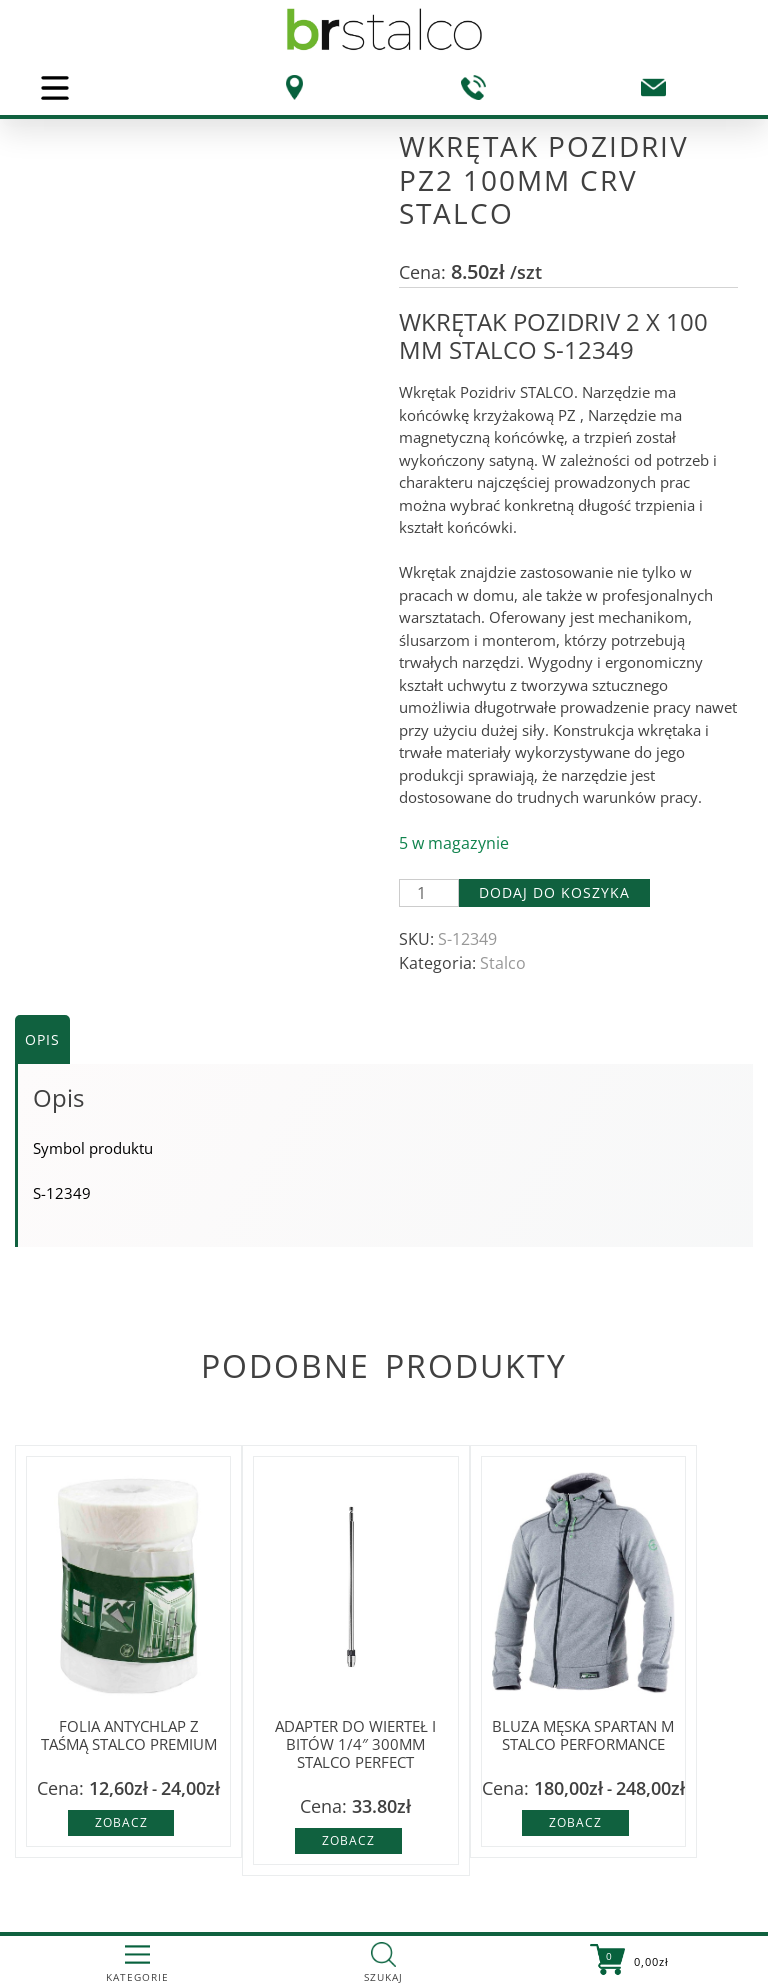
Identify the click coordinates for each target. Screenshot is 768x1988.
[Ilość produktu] (429, 893)
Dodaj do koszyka (554, 892)
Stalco (503, 963)
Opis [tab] (42, 1039)
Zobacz (121, 1822)
